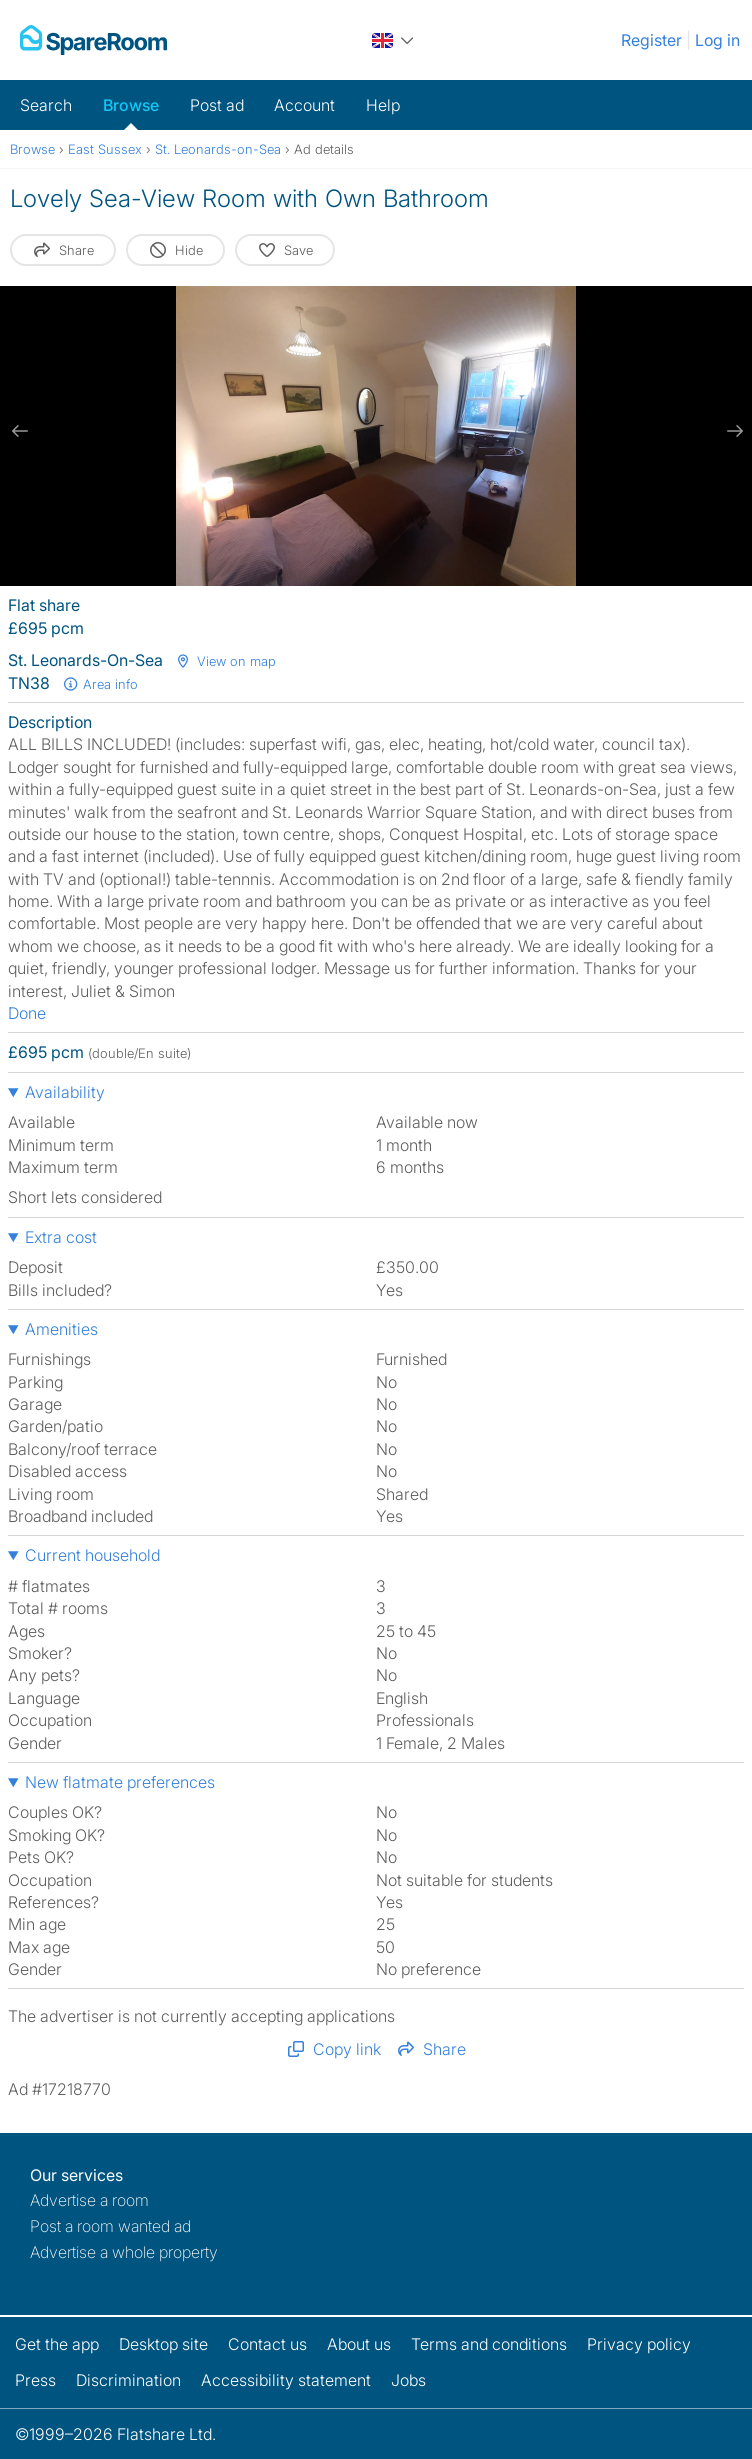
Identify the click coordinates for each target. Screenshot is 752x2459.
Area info (100, 684)
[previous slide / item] (20, 431)
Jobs (408, 2380)
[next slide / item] (732, 431)
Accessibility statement (286, 2380)
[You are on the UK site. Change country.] (394, 40)
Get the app (57, 2344)
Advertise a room (89, 2200)
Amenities (61, 1329)
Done (27, 1013)
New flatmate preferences (120, 1782)
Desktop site (163, 2344)
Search (46, 105)
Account (304, 105)
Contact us (267, 2344)
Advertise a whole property (124, 2252)
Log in (717, 40)
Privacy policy (639, 2344)
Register (651, 40)
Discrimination (128, 2380)
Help (383, 105)
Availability (65, 1092)
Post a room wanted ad (110, 2226)
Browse (131, 105)
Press (35, 2380)
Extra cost (61, 1237)
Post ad (217, 105)
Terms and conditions (489, 2344)
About (359, 2344)
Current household (92, 1555)
